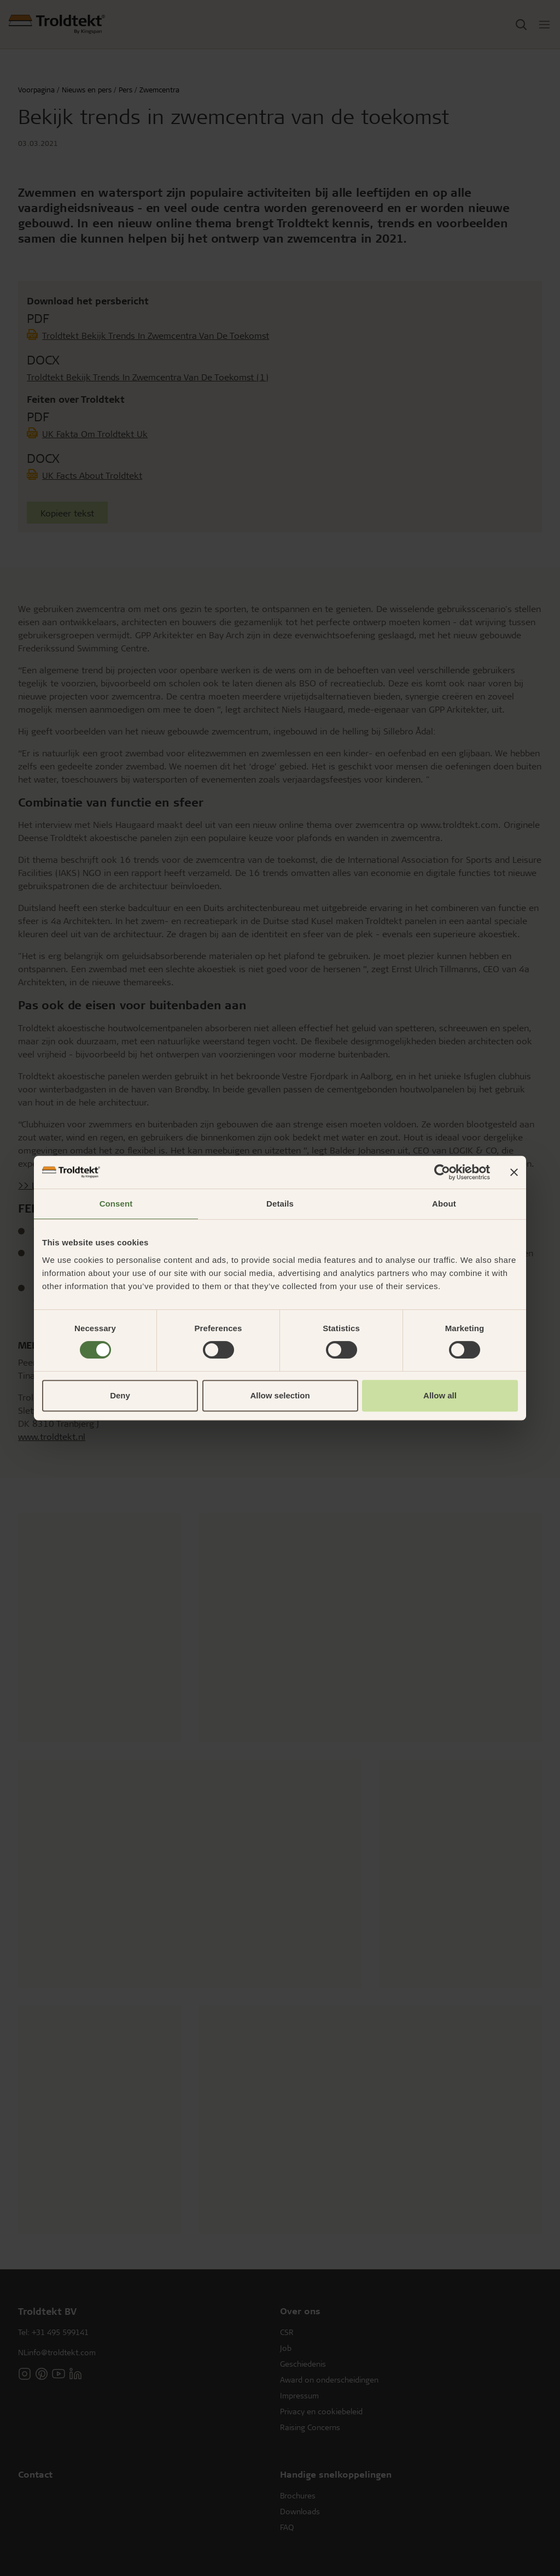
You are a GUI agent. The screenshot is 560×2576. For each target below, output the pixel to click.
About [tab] (444, 1203)
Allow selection (280, 1395)
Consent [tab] (116, 1203)
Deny (120, 1395)
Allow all (440, 1395)
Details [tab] (280, 1203)
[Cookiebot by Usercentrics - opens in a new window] (442, 1172)
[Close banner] (514, 1172)
